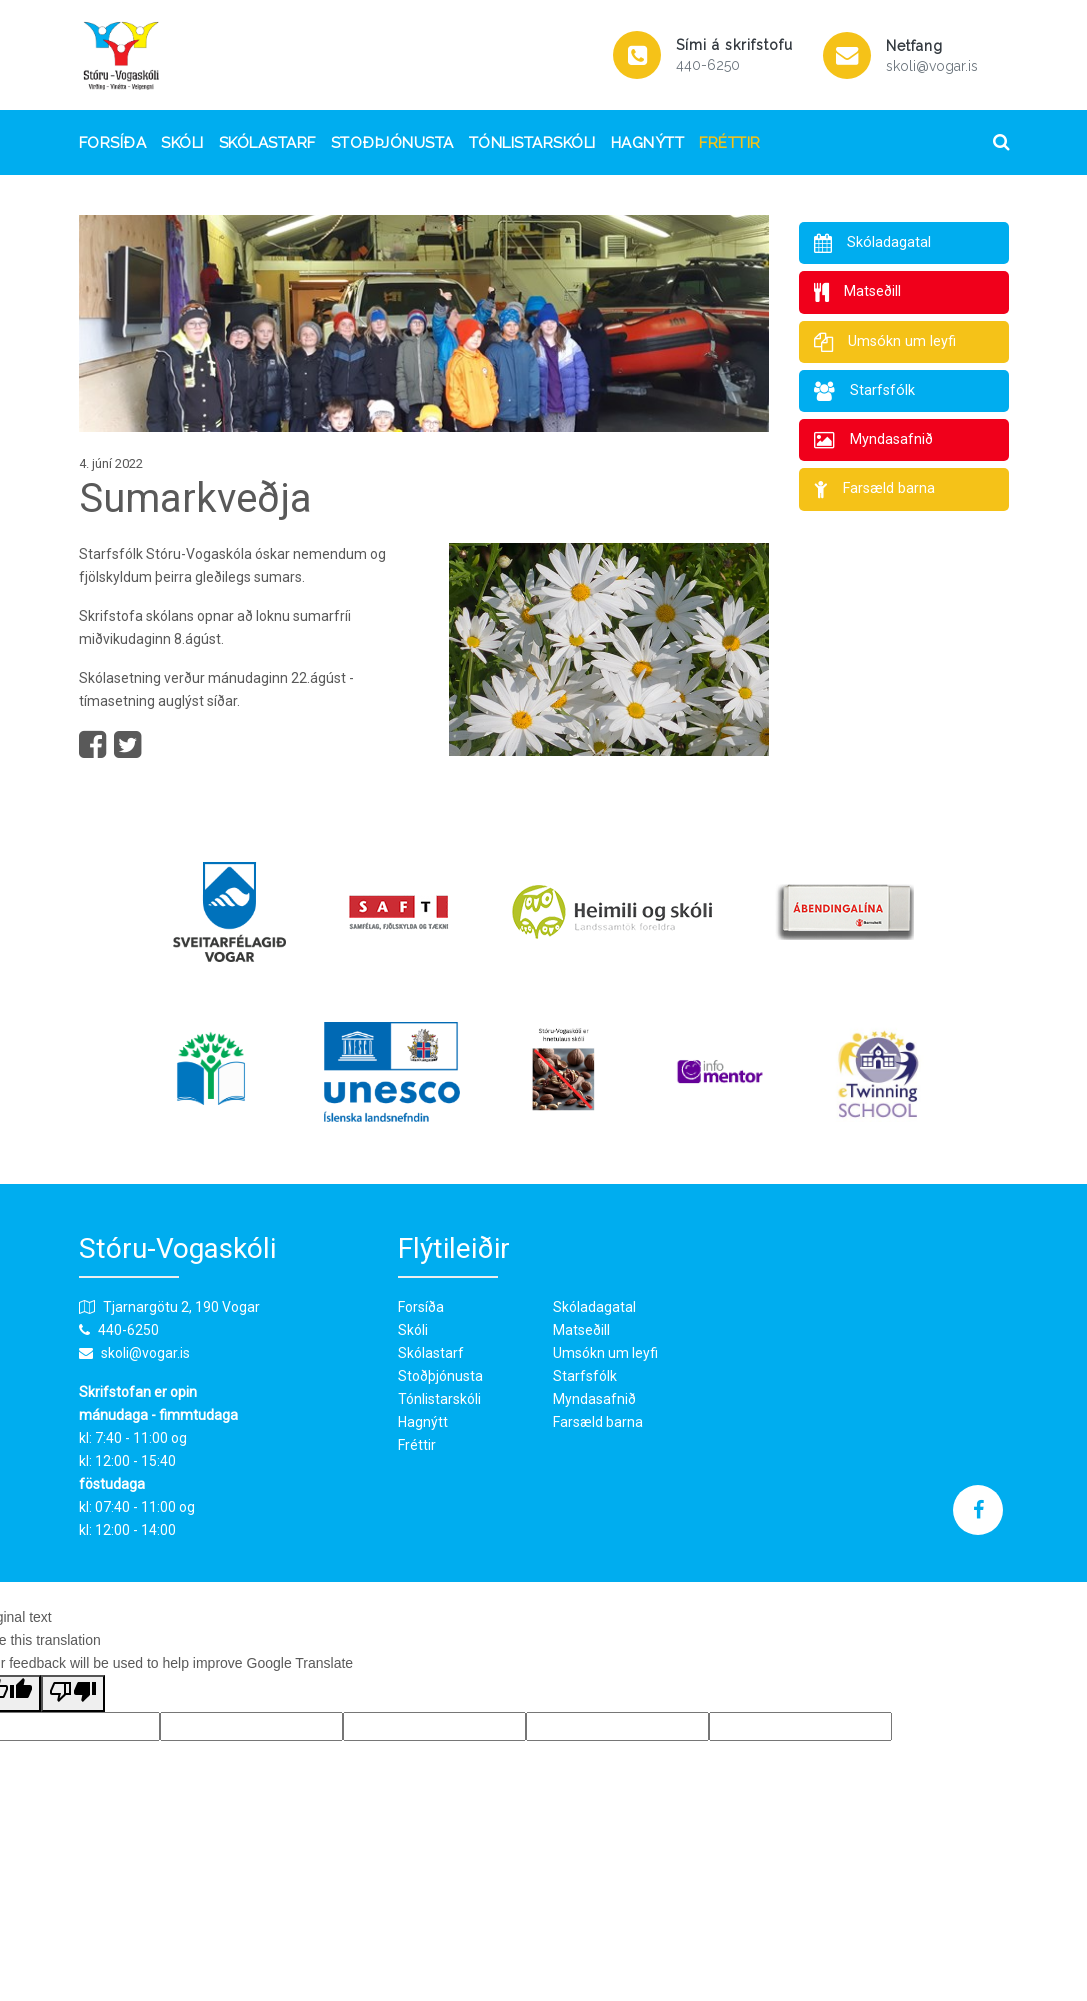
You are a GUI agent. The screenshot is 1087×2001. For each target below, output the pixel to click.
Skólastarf (267, 143)
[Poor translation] (73, 1693)
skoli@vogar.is (932, 66)
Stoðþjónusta (392, 143)
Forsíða (113, 143)
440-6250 (708, 65)
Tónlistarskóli (532, 143)
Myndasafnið (594, 1399)
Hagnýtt (648, 143)
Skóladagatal (594, 1307)
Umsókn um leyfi (605, 1353)
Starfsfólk (585, 1376)
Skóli (182, 143)
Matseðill (581, 1330)
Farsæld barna (598, 1422)
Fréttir (730, 143)
